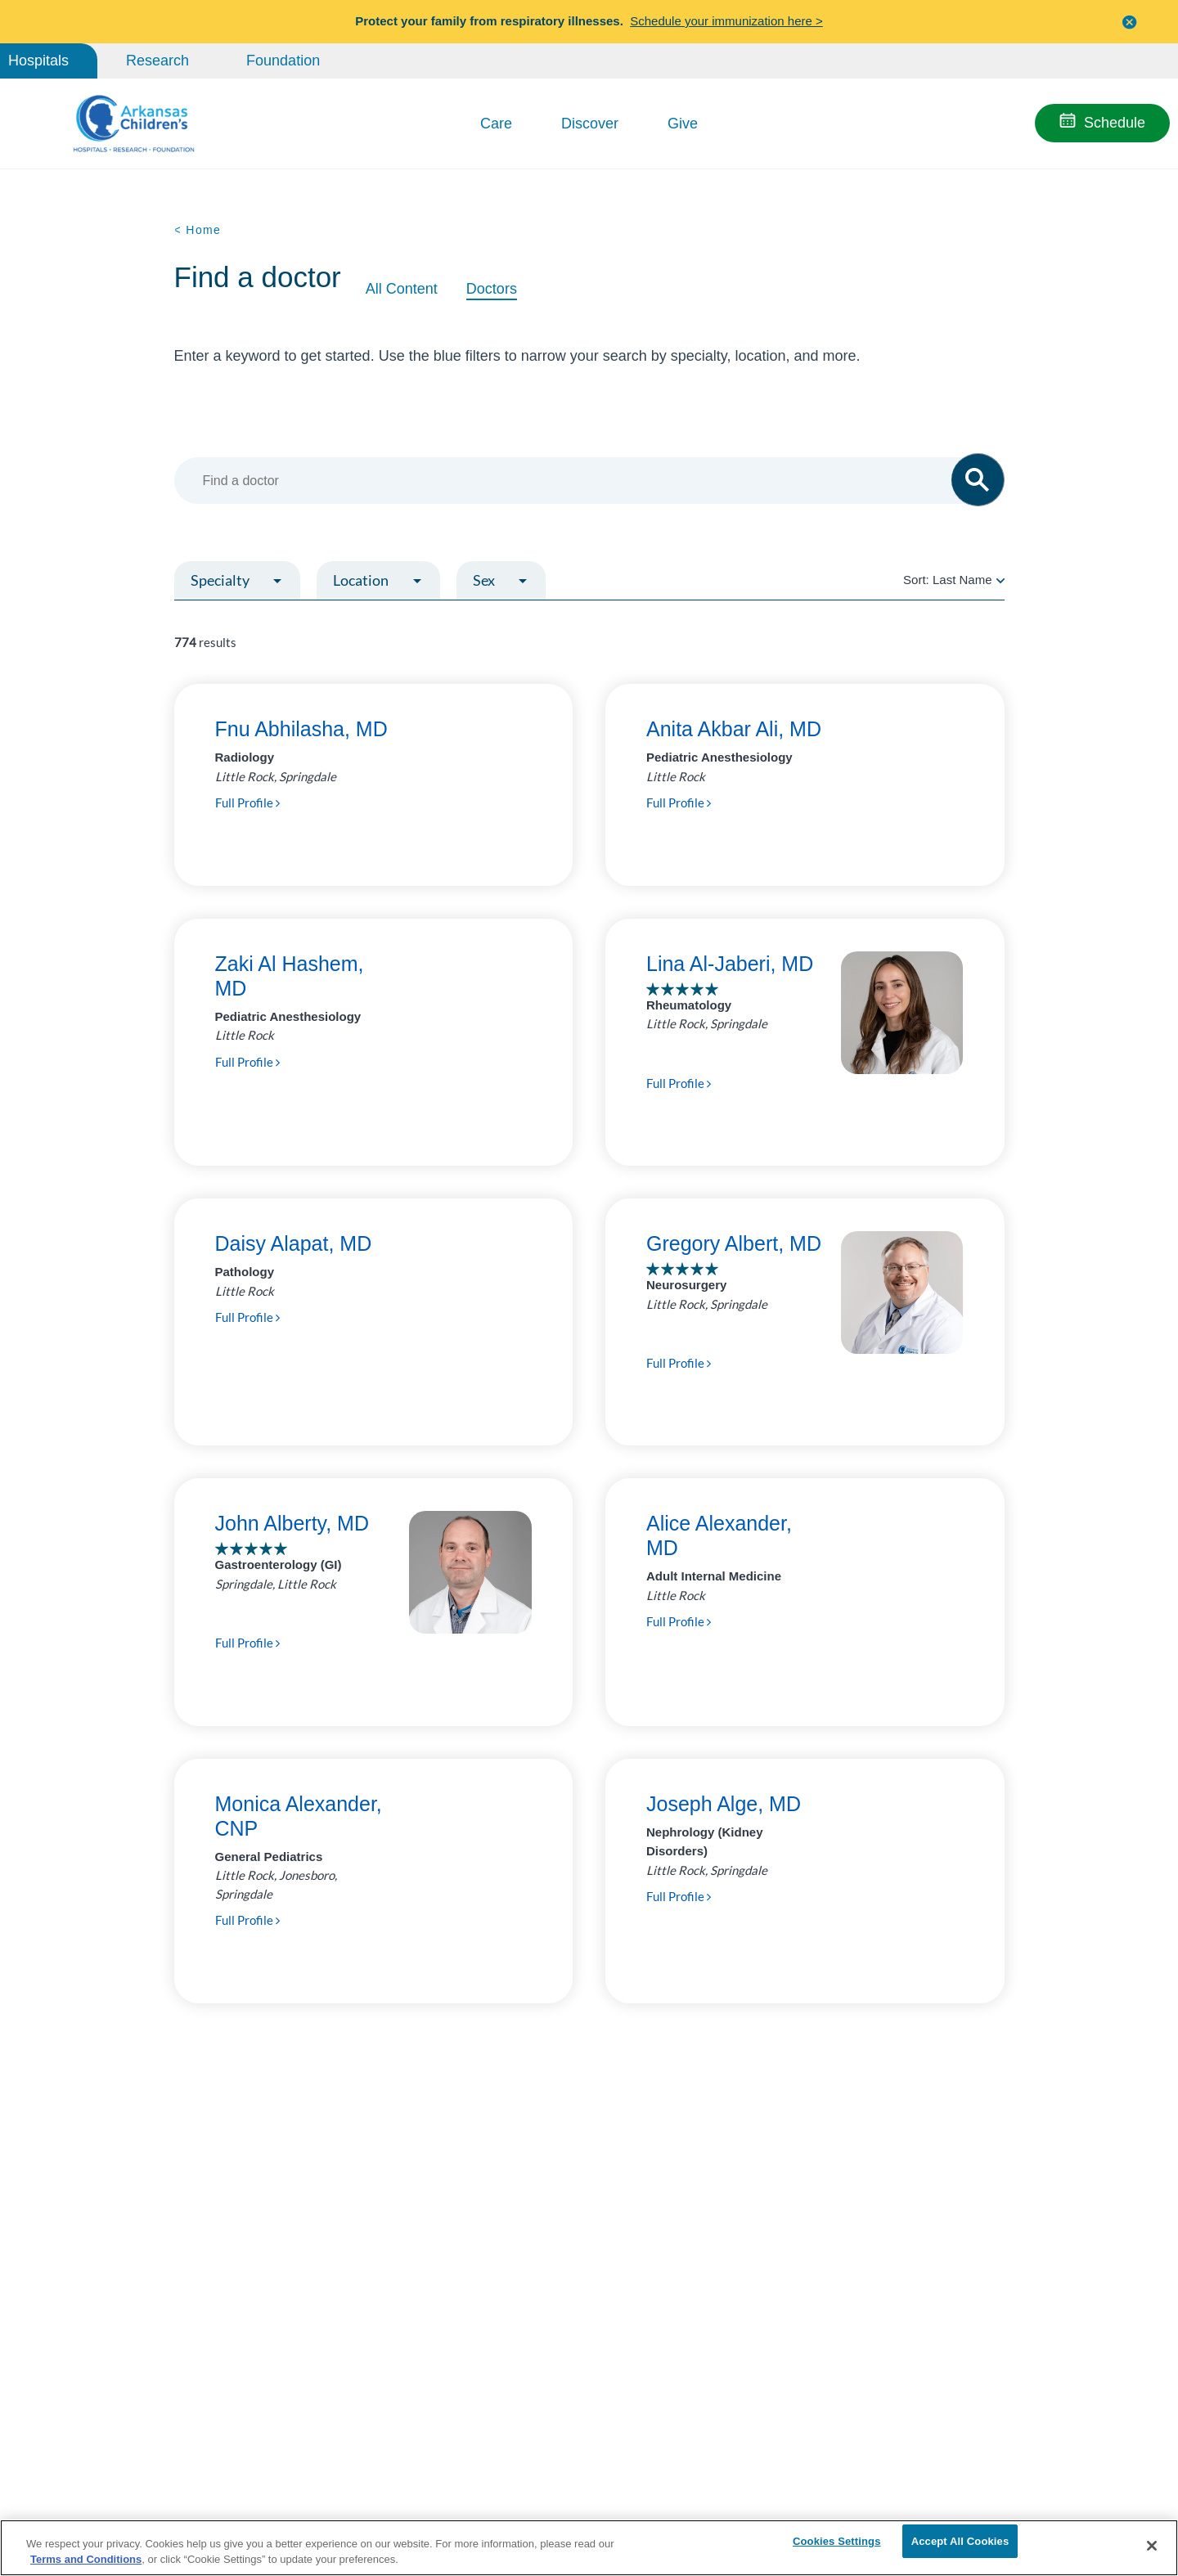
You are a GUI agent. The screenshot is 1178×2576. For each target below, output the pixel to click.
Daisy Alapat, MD (293, 1243)
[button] (1129, 21)
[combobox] (581, 480)
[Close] (1152, 2546)
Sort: (953, 580)
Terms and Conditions (86, 2558)
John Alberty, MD (292, 1523)
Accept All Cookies (960, 2545)
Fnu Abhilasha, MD (301, 728)
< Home (198, 229)
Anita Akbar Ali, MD (733, 728)
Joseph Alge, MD (723, 1803)
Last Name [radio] (962, 580)
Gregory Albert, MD (733, 1243)
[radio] (1000, 580)
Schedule (1114, 123)
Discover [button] (589, 123)
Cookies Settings (837, 2545)
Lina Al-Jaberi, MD (729, 963)
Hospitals (38, 60)
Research (157, 60)
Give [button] (683, 123)
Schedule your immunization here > (726, 21)
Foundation (283, 60)
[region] (589, 2547)
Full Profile (247, 802)
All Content (402, 289)
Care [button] (496, 123)
